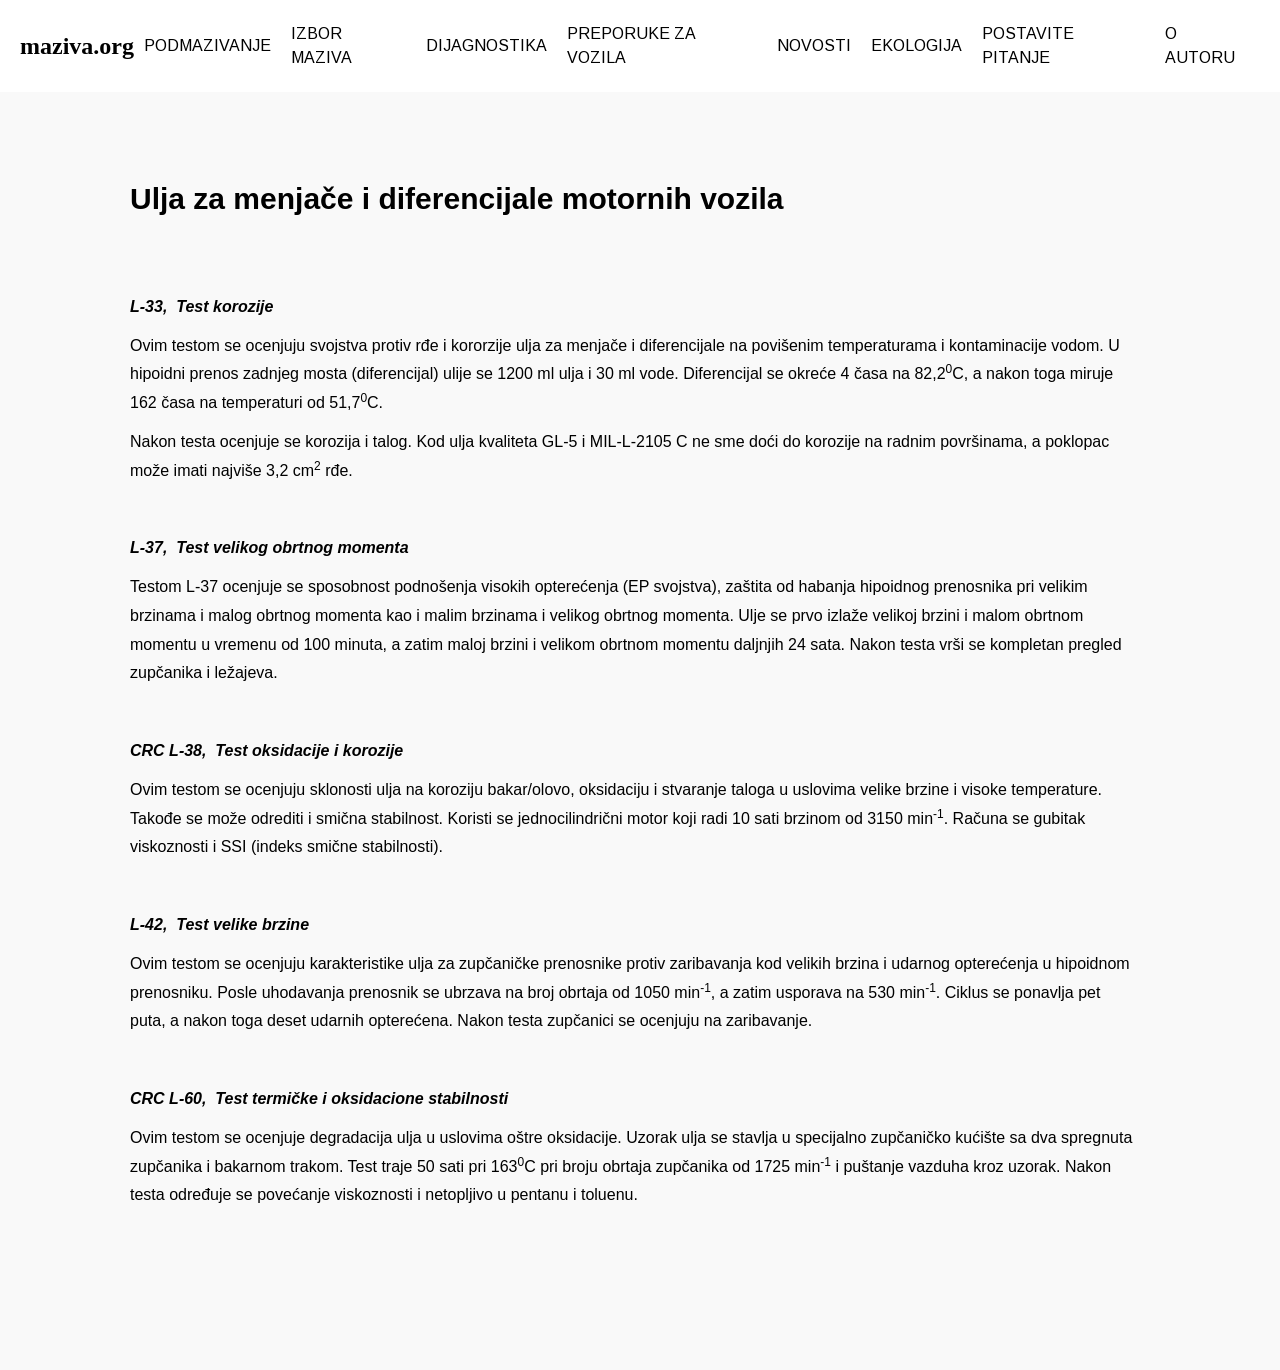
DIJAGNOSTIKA (486, 45)
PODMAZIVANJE (207, 45)
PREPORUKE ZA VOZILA (631, 45)
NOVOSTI (814, 45)
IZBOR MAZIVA (321, 45)
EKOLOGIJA (916, 45)
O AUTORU (1200, 45)
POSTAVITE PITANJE (1028, 45)
